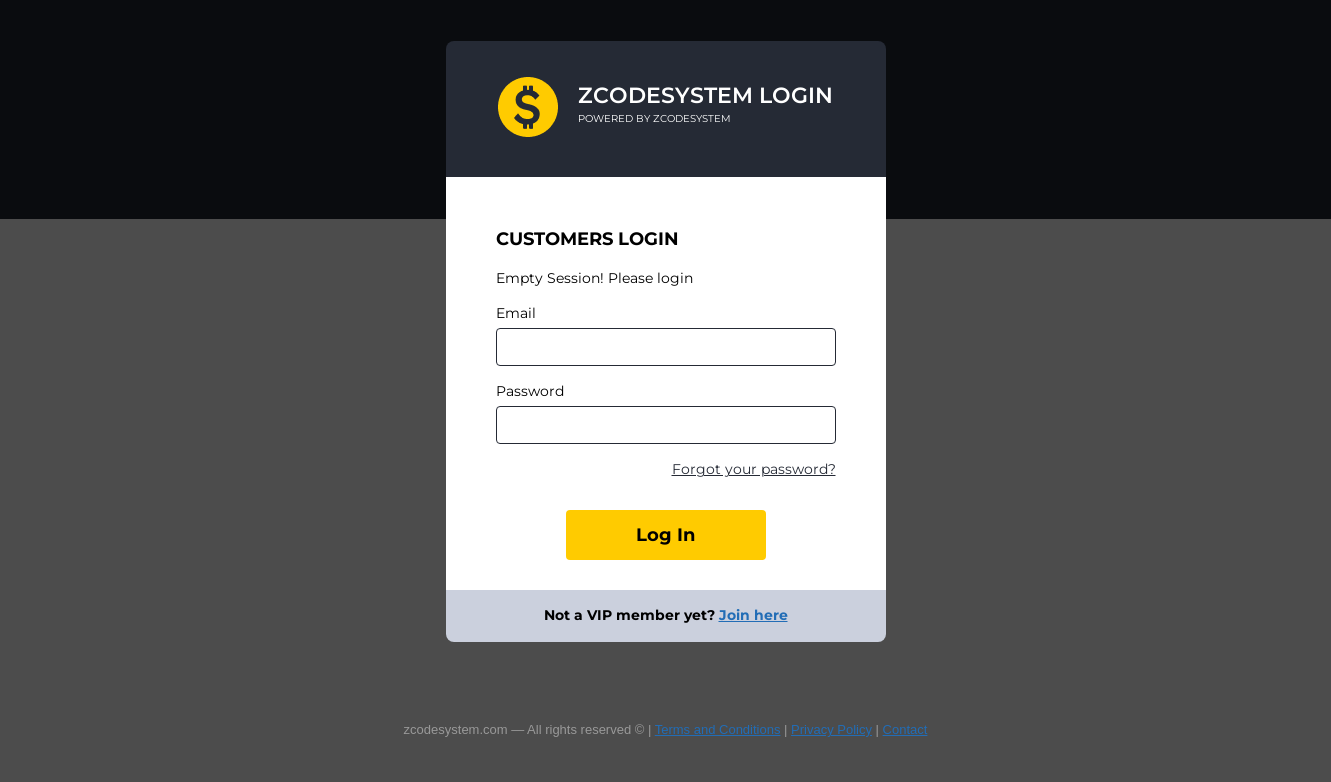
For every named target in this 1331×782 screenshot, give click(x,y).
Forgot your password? (754, 469)
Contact (905, 729)
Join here (753, 615)
